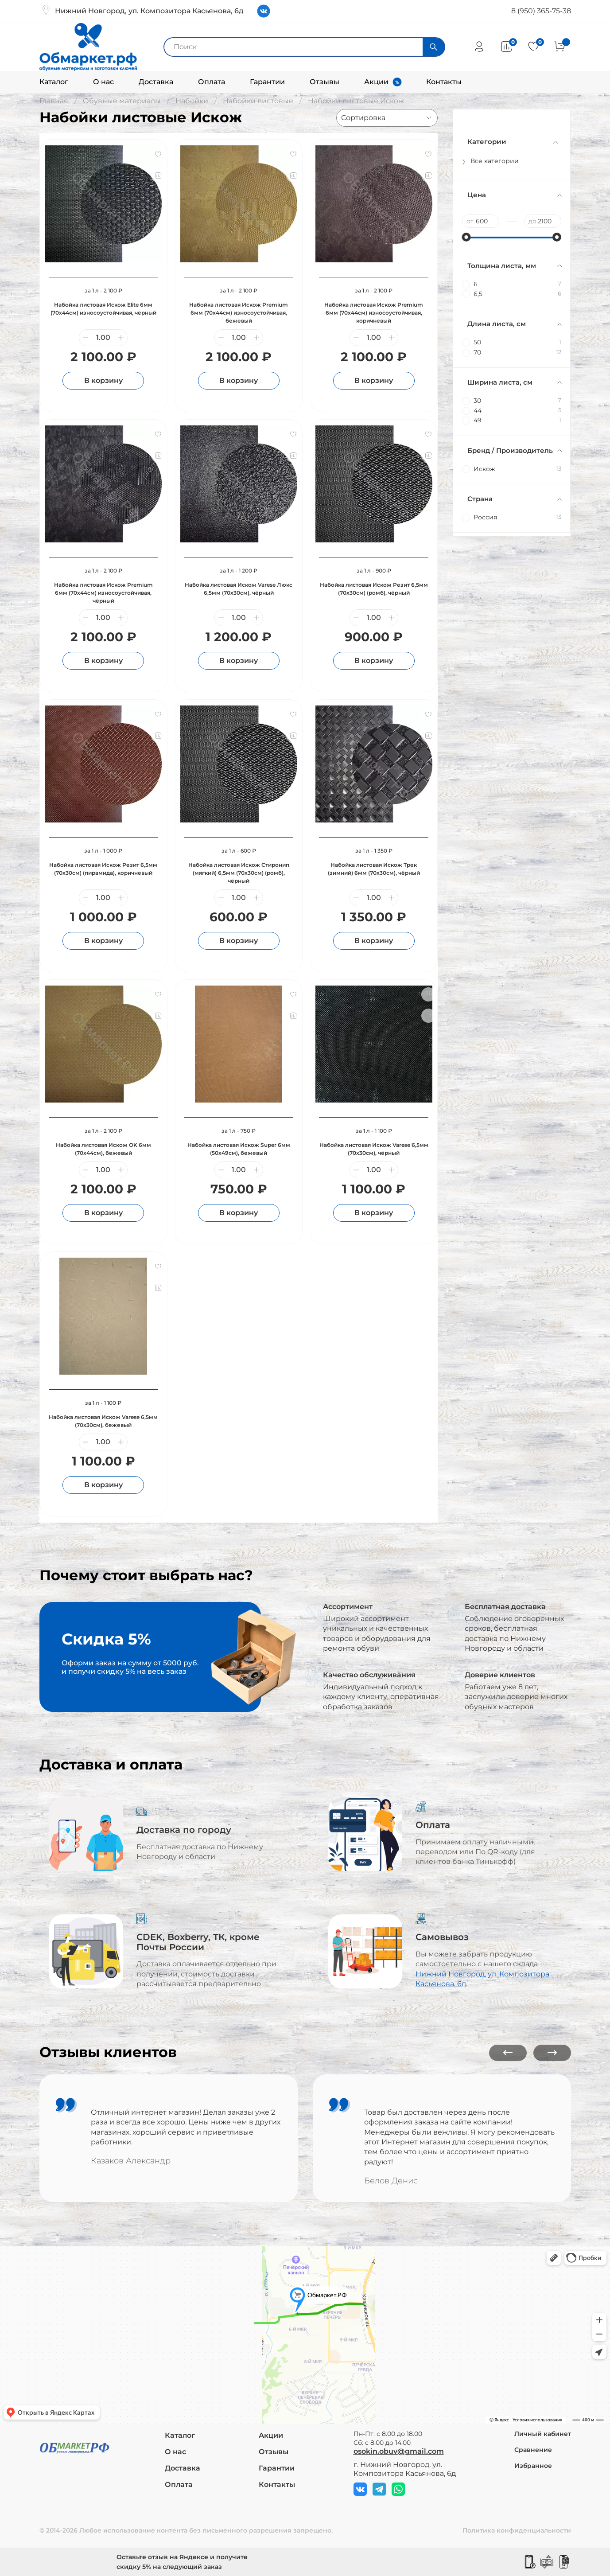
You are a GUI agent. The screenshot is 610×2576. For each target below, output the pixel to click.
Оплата (211, 82)
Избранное (533, 2466)
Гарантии (267, 82)
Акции (376, 82)
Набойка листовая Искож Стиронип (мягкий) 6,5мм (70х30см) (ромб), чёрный (238, 872)
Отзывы (324, 82)
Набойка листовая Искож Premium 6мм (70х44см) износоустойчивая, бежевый (238, 312)
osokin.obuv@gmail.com (399, 2451)
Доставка (156, 82)
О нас (103, 82)
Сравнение (533, 2450)
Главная (53, 101)
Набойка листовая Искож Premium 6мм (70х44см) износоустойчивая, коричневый (373, 312)
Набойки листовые (258, 101)
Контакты (444, 82)
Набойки (191, 101)
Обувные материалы (122, 101)
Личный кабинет (542, 2434)
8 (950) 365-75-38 (541, 11)
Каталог (53, 82)
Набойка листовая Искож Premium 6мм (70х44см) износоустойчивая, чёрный (103, 592)
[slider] (466, 237)
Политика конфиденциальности (516, 2530)
